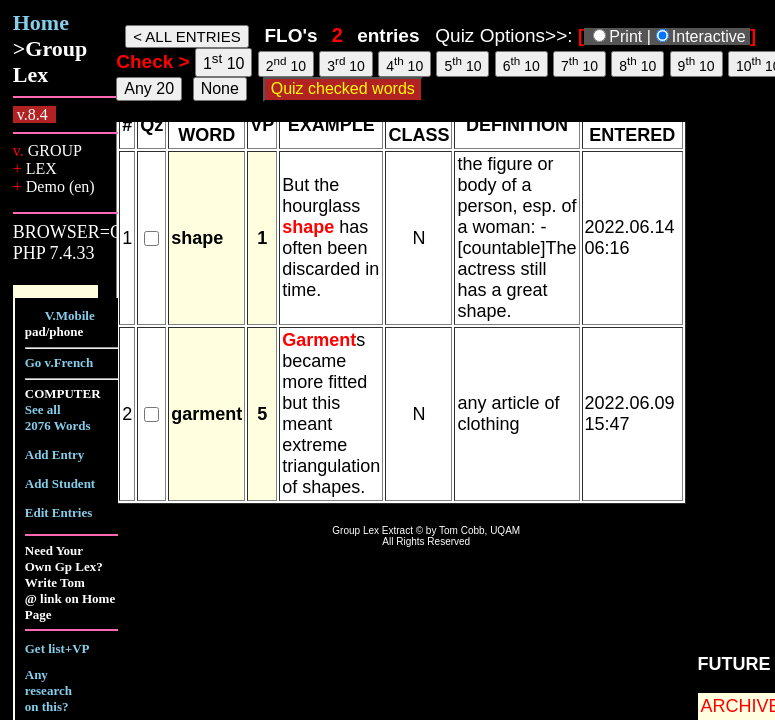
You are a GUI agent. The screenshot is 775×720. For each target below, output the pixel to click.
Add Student (60, 483)
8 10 (637, 64)
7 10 (579, 64)
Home (41, 22)
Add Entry (55, 454)
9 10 (696, 64)
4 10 (404, 64)
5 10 (462, 64)
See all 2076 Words (58, 417)
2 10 (286, 64)
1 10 (224, 61)
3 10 (346, 64)
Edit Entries (59, 512)
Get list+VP (57, 648)
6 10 (521, 64)
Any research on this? (48, 690)
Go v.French (59, 362)
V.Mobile (70, 315)
